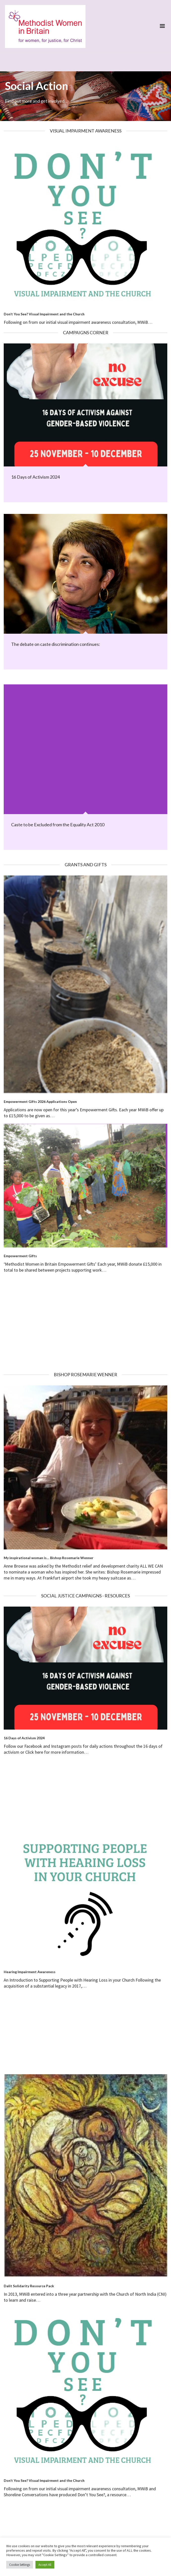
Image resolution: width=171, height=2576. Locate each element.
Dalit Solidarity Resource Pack (29, 2279)
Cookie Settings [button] (19, 2565)
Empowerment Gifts (20, 1249)
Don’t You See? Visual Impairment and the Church (44, 307)
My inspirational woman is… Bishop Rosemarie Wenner (48, 1551)
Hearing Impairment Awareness (30, 1965)
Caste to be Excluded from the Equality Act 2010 (57, 817)
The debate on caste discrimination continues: (55, 637)
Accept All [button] (44, 2565)
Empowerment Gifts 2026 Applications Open (40, 1094)
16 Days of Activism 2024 (35, 470)
